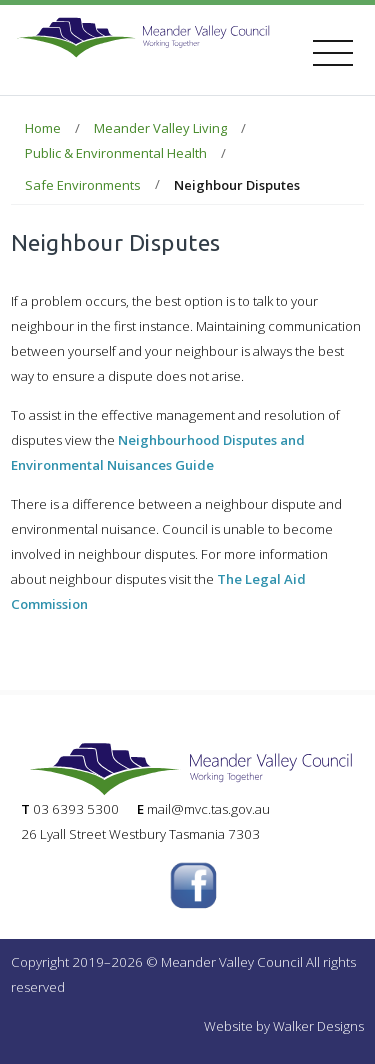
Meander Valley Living (160, 128)
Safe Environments (83, 185)
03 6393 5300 (76, 809)
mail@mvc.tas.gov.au (208, 809)
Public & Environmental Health (116, 153)
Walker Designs (318, 1026)
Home (43, 128)
